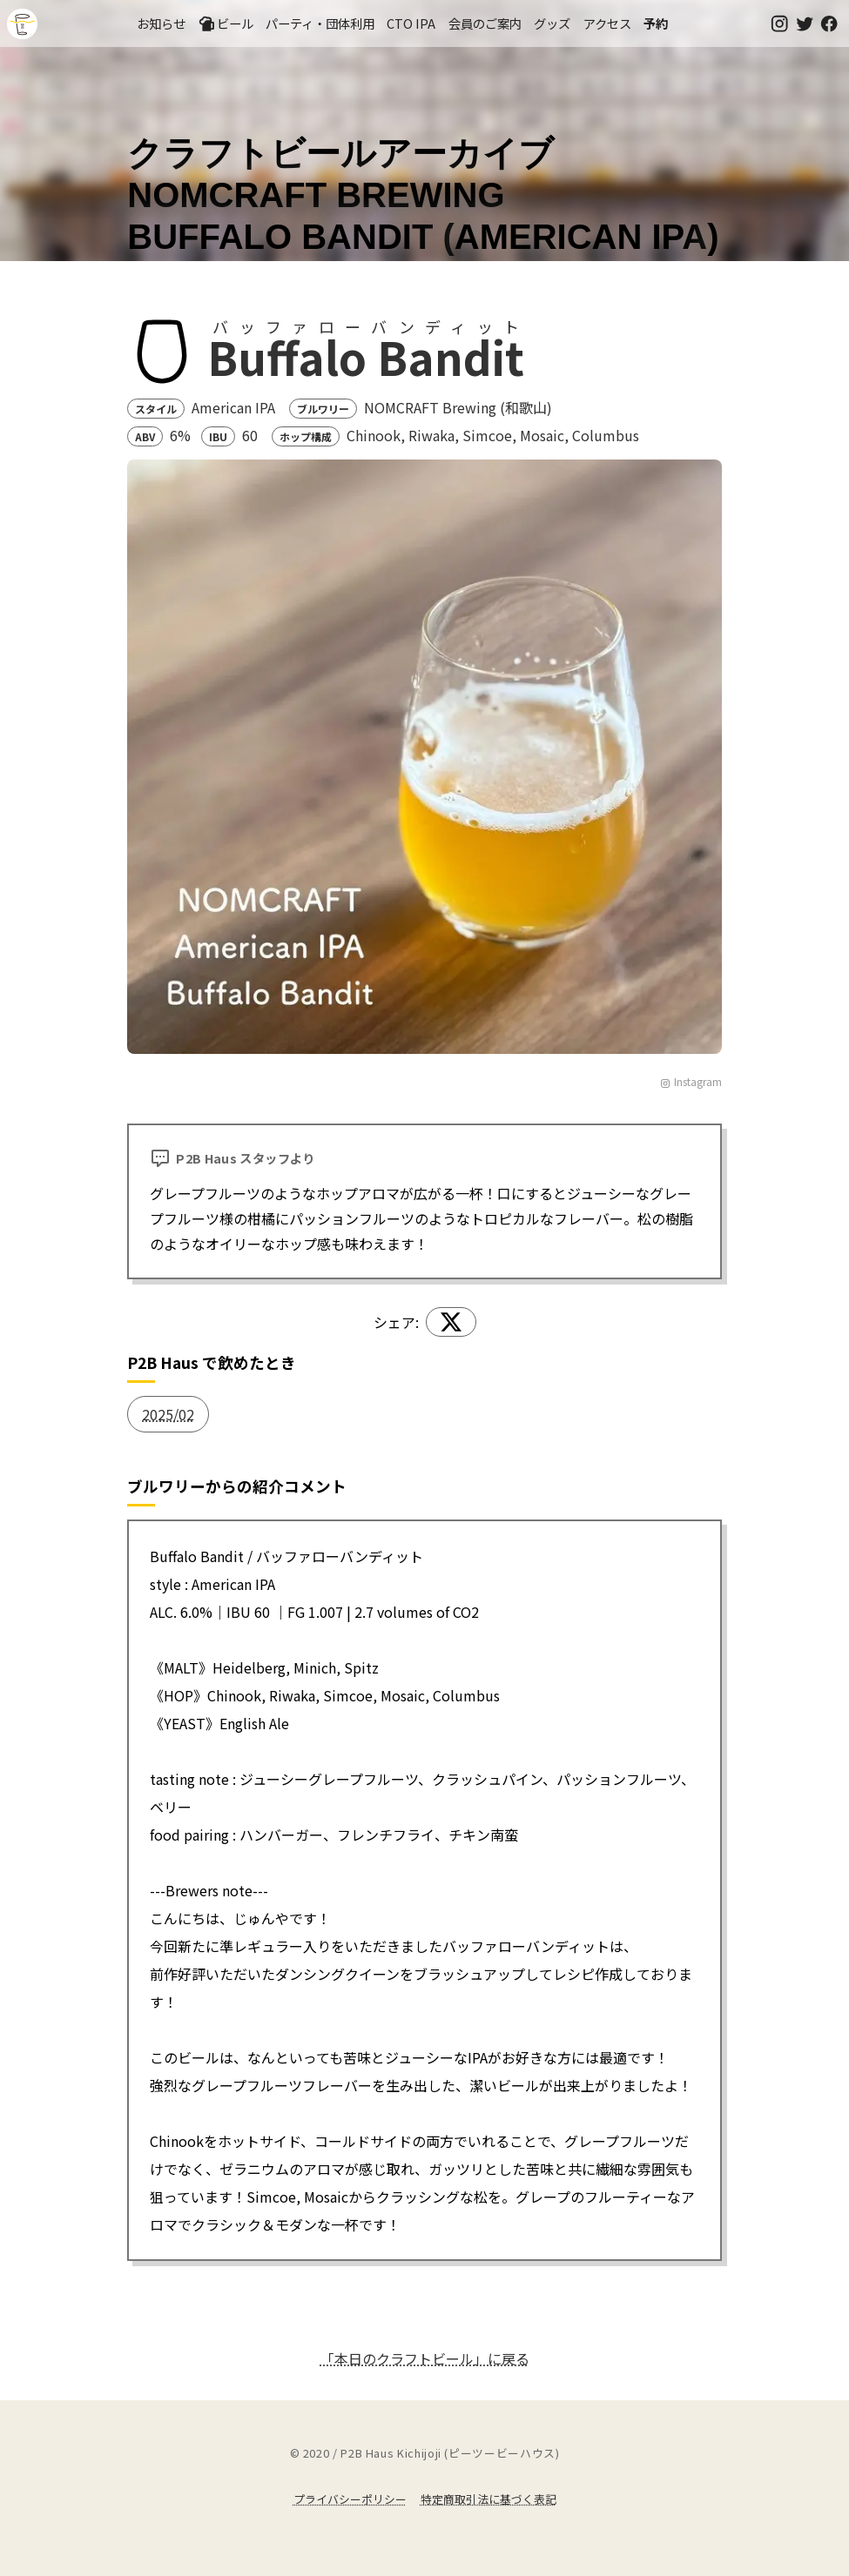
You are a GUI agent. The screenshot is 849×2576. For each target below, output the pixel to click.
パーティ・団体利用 (320, 23)
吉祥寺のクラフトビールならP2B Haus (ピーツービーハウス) (22, 24)
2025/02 (168, 1414)
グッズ (552, 23)
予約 (655, 23)
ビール (225, 23)
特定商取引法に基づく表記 (488, 2499)
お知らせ (161, 23)
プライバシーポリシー (350, 2499)
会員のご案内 (485, 23)
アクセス (607, 23)
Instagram (691, 1081)
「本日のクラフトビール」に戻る (424, 2358)
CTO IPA (411, 23)
